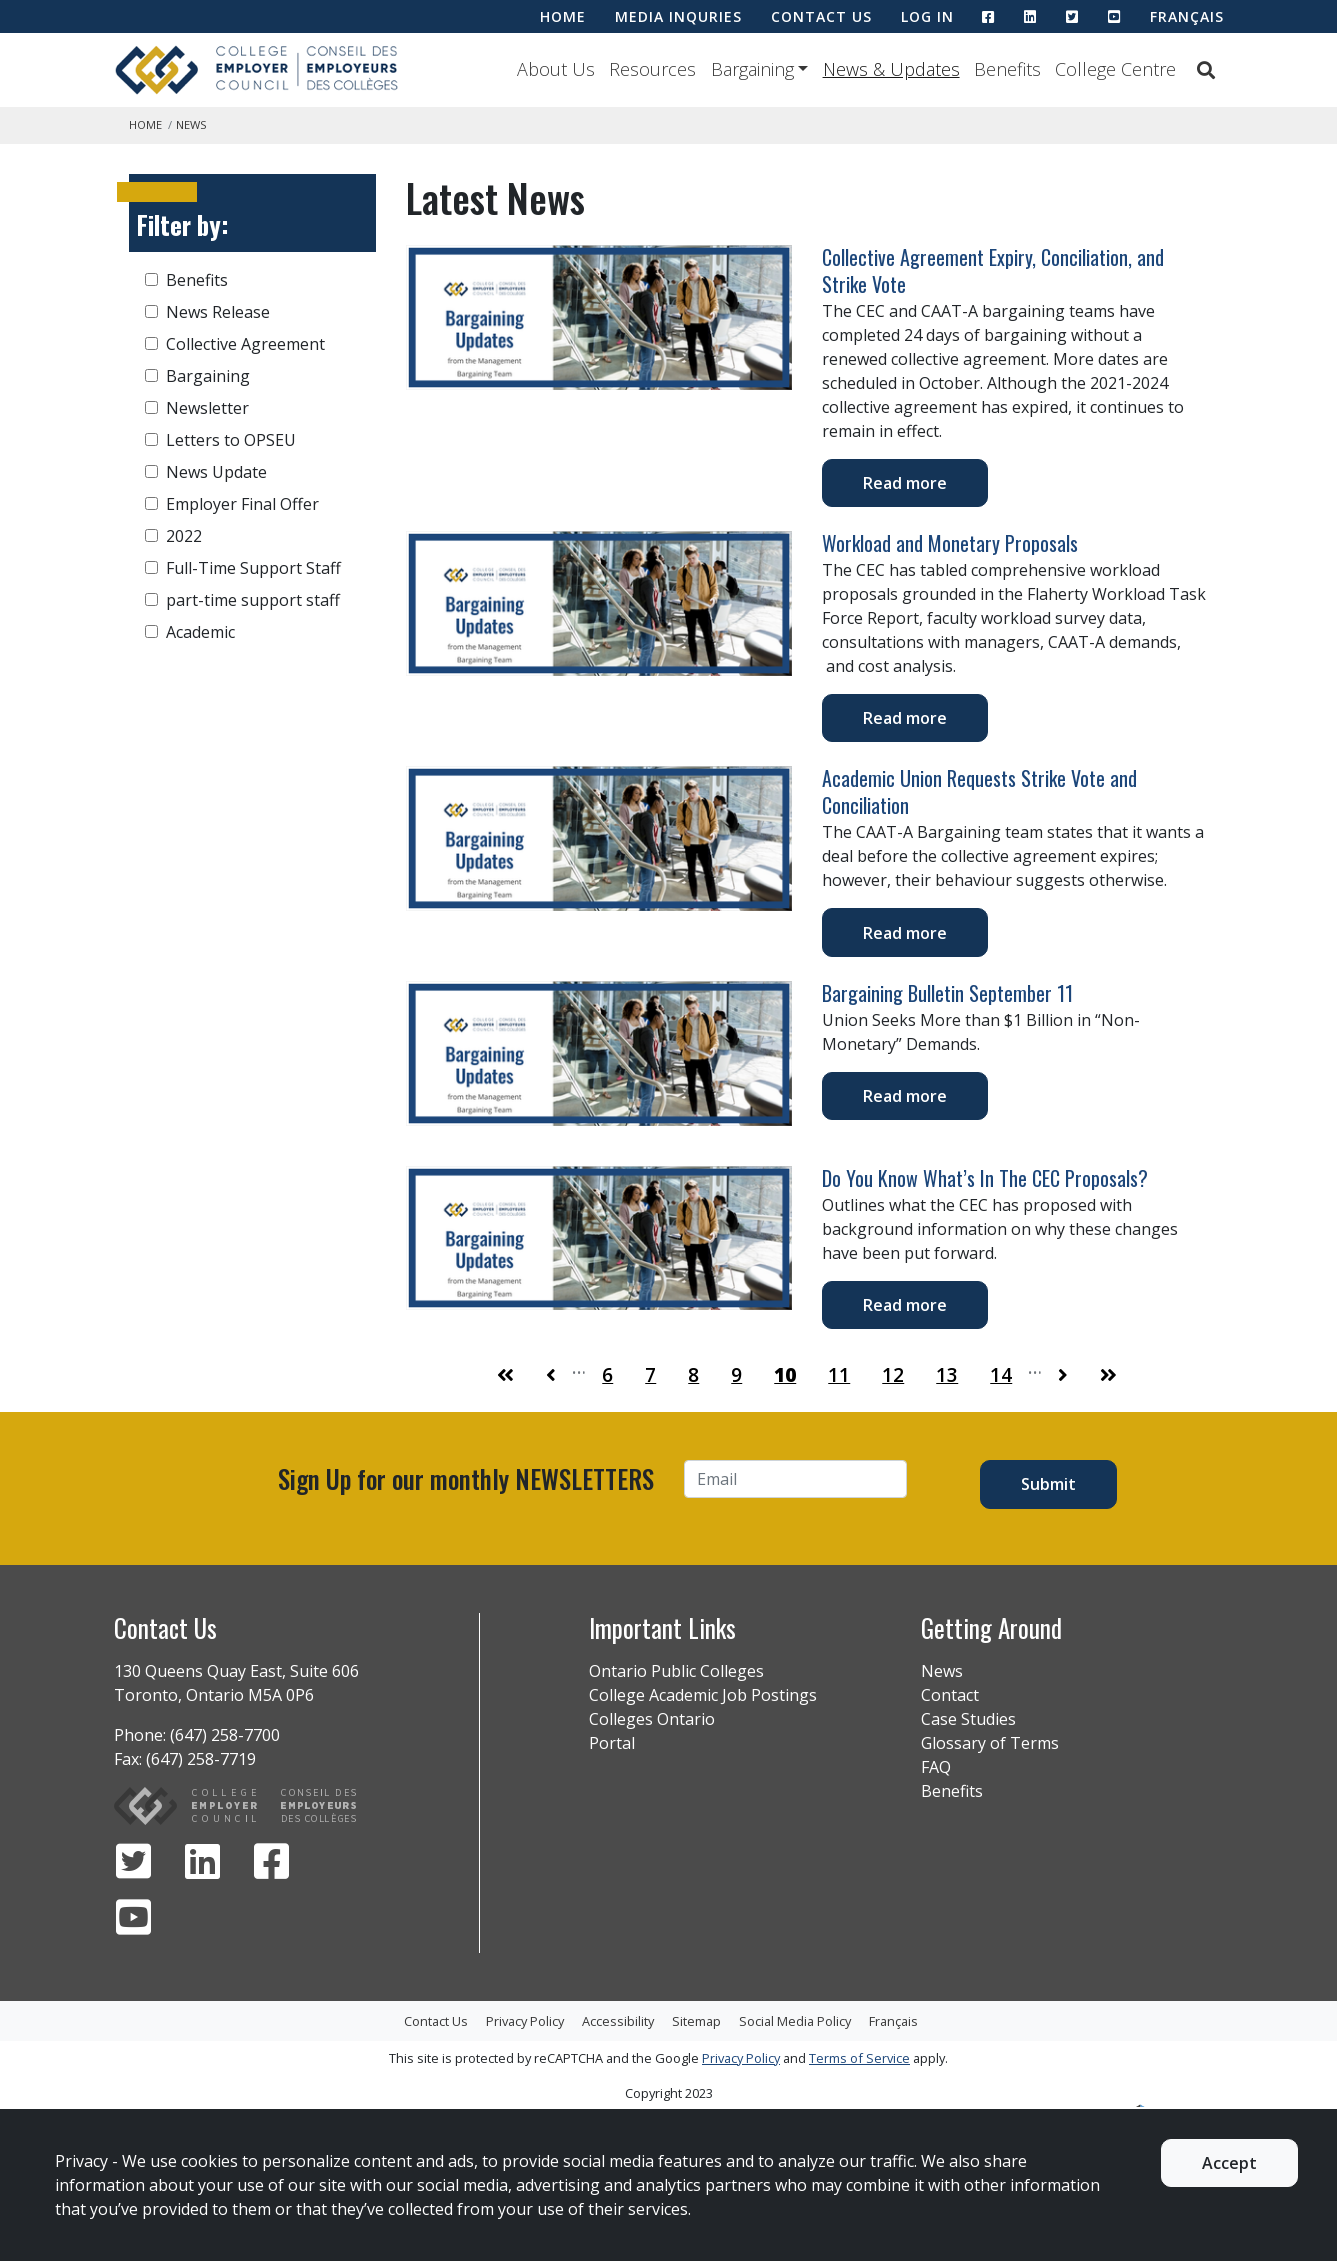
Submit (1048, 1484)
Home (145, 124)
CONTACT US (821, 16)
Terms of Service (859, 2058)
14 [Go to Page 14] (1001, 1374)
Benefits (1007, 69)
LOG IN (927, 16)
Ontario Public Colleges (676, 1671)
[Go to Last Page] (1108, 1374)
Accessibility (618, 2021)
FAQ (936, 1767)
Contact (950, 1695)
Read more (905, 483)
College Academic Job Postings (703, 1695)
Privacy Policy (525, 2021)
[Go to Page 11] (1063, 1374)
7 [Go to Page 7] (650, 1374)
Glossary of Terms (990, 1743)
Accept (1229, 2163)
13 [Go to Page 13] (947, 1374)
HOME (563, 16)
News (942, 1671)
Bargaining (752, 69)
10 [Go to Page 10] (785, 1374)
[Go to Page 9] (551, 1374)
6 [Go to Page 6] (607, 1374)
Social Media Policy (795, 2021)
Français (1187, 16)
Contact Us (436, 2021)
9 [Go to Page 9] (736, 1374)
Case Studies (968, 1719)
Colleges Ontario (652, 1719)
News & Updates (891, 69)
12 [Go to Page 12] (893, 1374)
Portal (612, 1743)
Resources (652, 69)
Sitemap (696, 2021)
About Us (556, 69)
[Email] (796, 1479)
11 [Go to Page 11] (839, 1374)
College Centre (1115, 69)
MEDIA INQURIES (678, 16)
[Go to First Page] (505, 1374)
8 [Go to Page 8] (693, 1374)
